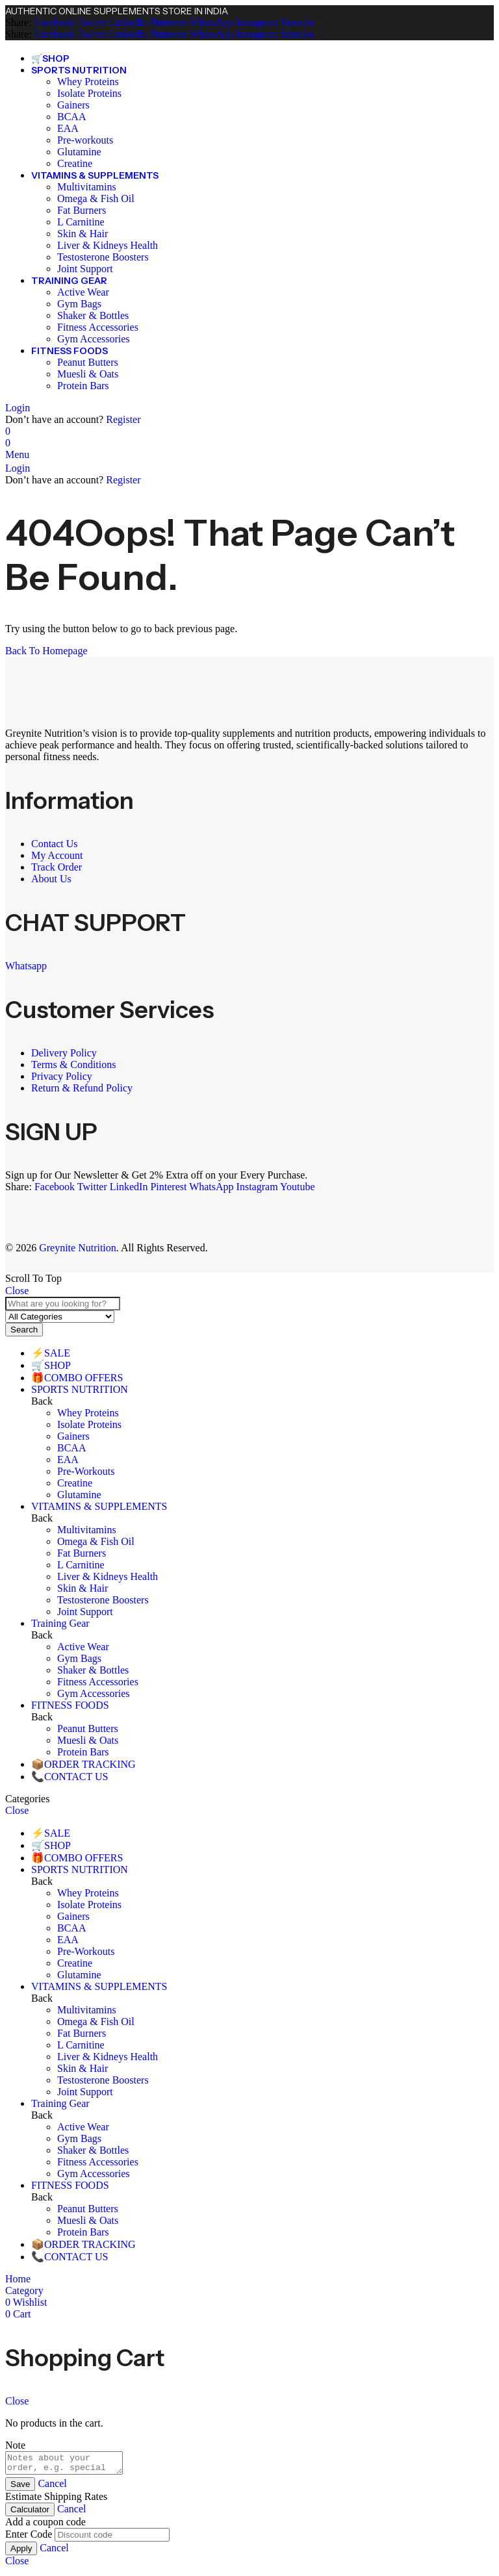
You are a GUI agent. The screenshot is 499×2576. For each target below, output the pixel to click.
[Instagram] (256, 22)
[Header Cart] (249, 443)
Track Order (56, 867)
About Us (52, 878)
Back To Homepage (46, 650)
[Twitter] (91, 22)
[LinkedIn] (127, 22)
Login (17, 407)
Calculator (29, 2513)
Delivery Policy (65, 1052)
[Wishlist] (7, 431)
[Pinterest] (166, 22)
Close (17, 1290)
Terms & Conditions (74, 1064)
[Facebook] (54, 22)
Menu (17, 454)
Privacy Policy (61, 1076)
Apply (21, 2552)
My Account (57, 855)
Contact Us (54, 843)
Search (24, 1329)
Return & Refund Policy (82, 1087)
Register (123, 419)
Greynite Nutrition (77, 1247)
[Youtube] (296, 22)
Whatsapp (26, 965)
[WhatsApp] (209, 22)
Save (20, 2488)
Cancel (52, 2487)
